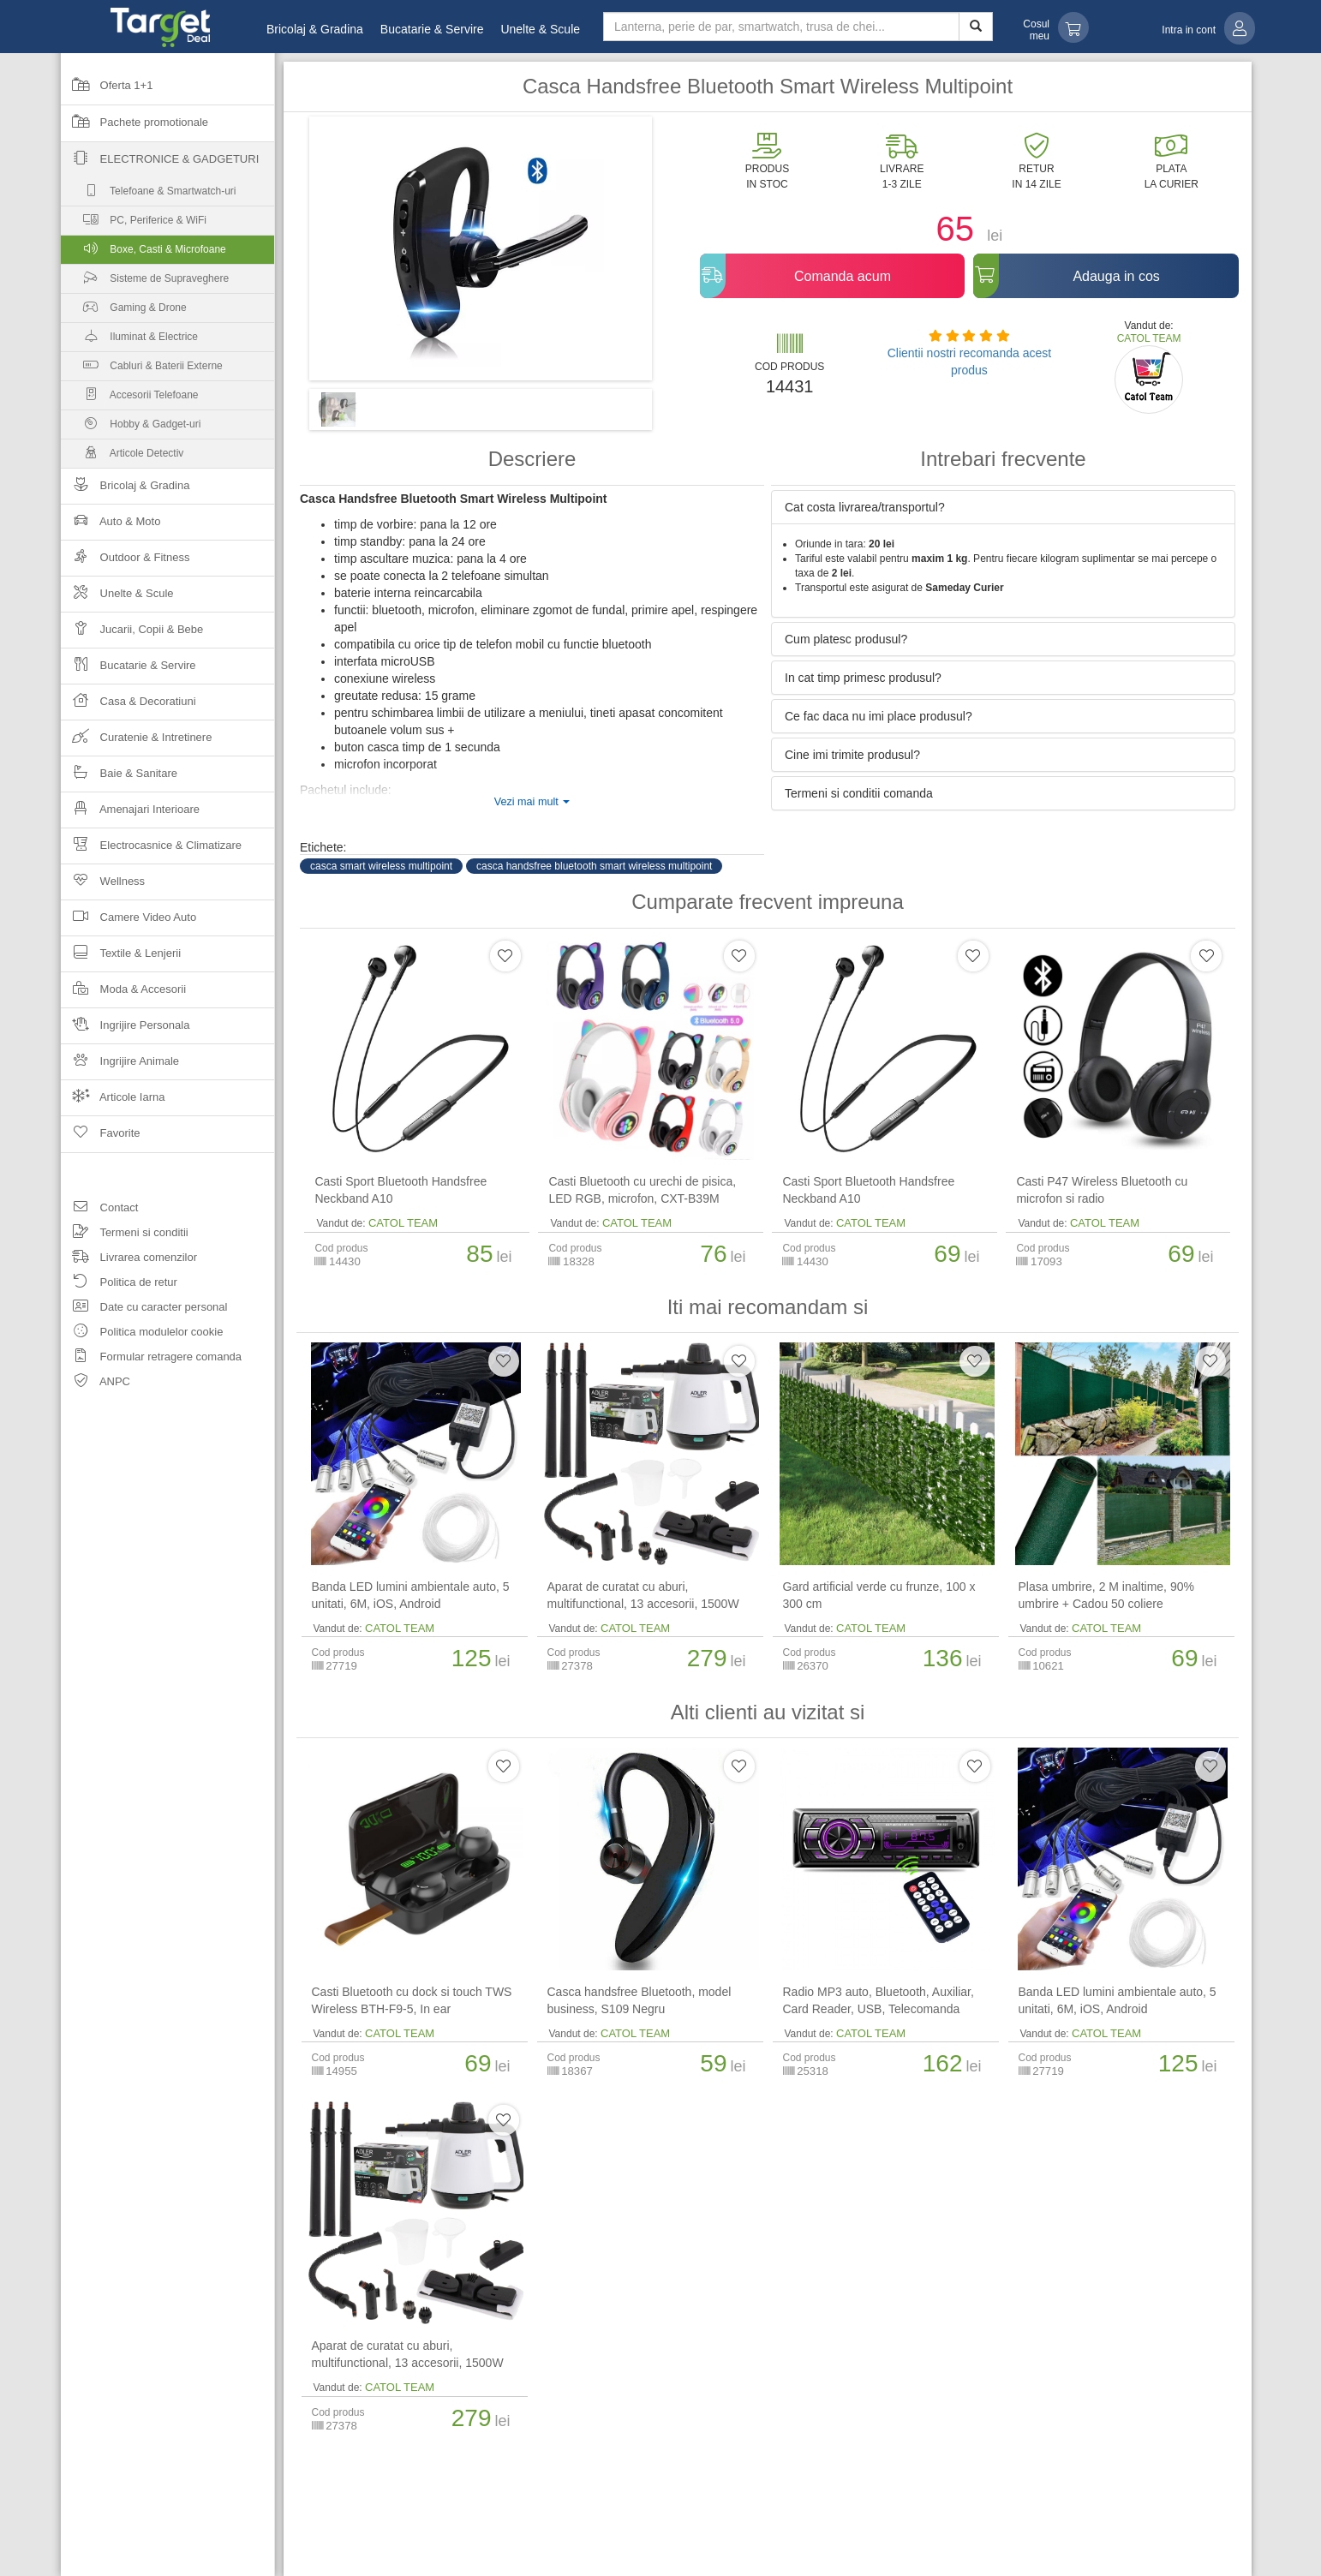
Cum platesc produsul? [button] (846, 639)
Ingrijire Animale (120, 1066)
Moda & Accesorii (123, 994)
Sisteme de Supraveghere (145, 282)
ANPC (95, 1384)
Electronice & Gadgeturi (160, 164)
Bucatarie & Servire (432, 29)
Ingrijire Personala (125, 1030)
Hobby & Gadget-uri (130, 428)
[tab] (1003, 507)
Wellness (103, 886)
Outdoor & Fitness (125, 562)
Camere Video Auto (128, 922)
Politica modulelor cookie (142, 1334)
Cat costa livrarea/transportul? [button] (865, 507)
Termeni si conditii (124, 1235)
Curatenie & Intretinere (136, 742)
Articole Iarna (113, 1102)
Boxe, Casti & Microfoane (168, 253)
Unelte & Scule (540, 29)
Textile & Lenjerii (121, 958)
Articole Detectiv (122, 457)
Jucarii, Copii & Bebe (132, 634)
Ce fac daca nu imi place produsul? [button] (878, 716)
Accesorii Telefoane (130, 398)
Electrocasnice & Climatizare (151, 850)
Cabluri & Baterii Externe (142, 369)
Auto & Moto (110, 526)
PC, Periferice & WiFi (133, 224)
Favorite (100, 1138)
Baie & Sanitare (119, 778)
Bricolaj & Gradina (314, 29)
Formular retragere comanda (151, 1359)
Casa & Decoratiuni (128, 706)
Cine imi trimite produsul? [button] (852, 755)
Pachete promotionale (134, 127)
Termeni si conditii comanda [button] (859, 793)
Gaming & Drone (124, 311)
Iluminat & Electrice (129, 340)
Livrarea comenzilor (129, 1259)
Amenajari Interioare (130, 814)
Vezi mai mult (532, 802)
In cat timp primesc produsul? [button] (863, 677)
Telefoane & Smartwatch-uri (148, 195)
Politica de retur (119, 1284)
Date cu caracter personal (144, 1309)
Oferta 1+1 (106, 91)
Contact (99, 1210)
